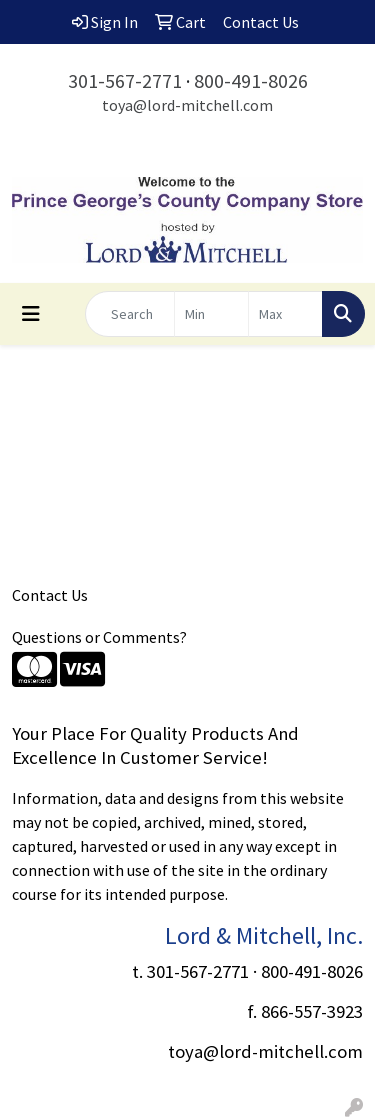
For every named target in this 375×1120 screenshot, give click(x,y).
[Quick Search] (130, 314)
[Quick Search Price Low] (211, 314)
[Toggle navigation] (31, 314)
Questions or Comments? (99, 637)
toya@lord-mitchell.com (187, 105)
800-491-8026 (251, 80)
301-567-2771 (125, 80)
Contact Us (50, 595)
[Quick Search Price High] (285, 314)
